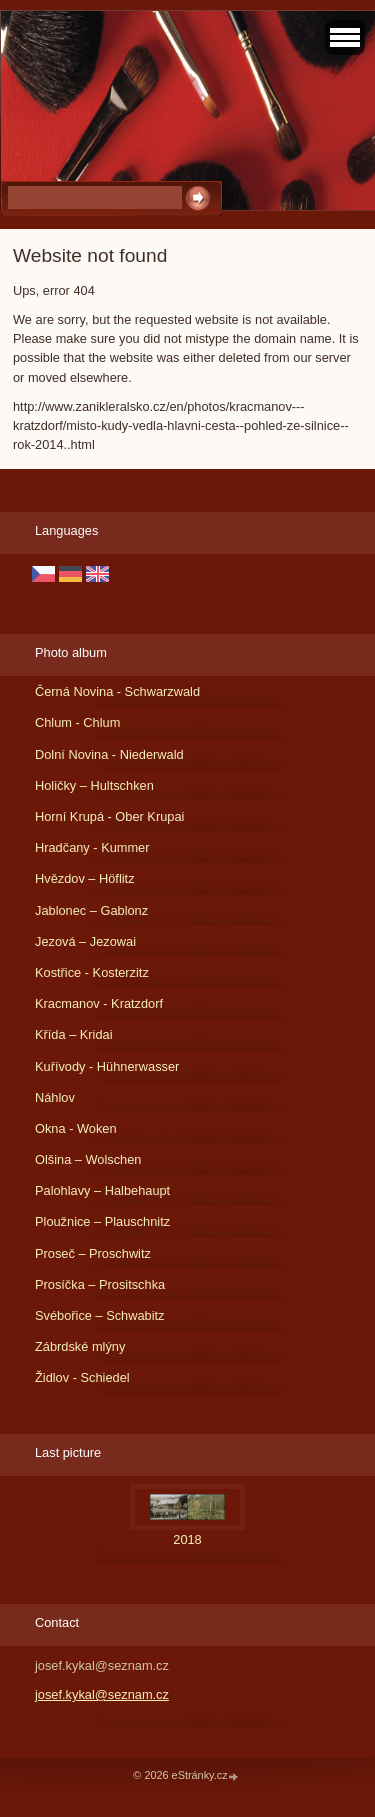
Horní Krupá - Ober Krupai (109, 816)
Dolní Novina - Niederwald (109, 754)
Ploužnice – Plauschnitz (102, 1221)
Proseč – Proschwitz (93, 1253)
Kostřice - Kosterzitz (92, 972)
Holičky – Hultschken (94, 785)
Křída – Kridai (74, 1034)
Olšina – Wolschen (88, 1159)
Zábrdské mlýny (80, 1346)
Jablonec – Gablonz (91, 910)
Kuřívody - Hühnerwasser (107, 1066)
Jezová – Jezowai (85, 941)
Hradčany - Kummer (92, 847)
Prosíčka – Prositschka (100, 1284)
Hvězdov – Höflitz (85, 878)
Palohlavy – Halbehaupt (102, 1190)
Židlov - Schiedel (82, 1377)
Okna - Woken (76, 1128)
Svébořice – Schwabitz (99, 1315)
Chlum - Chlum (77, 722)
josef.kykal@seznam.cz (102, 1694)
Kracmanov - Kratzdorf (99, 1003)
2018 (187, 1539)
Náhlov (55, 1097)
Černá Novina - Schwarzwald (117, 691)
